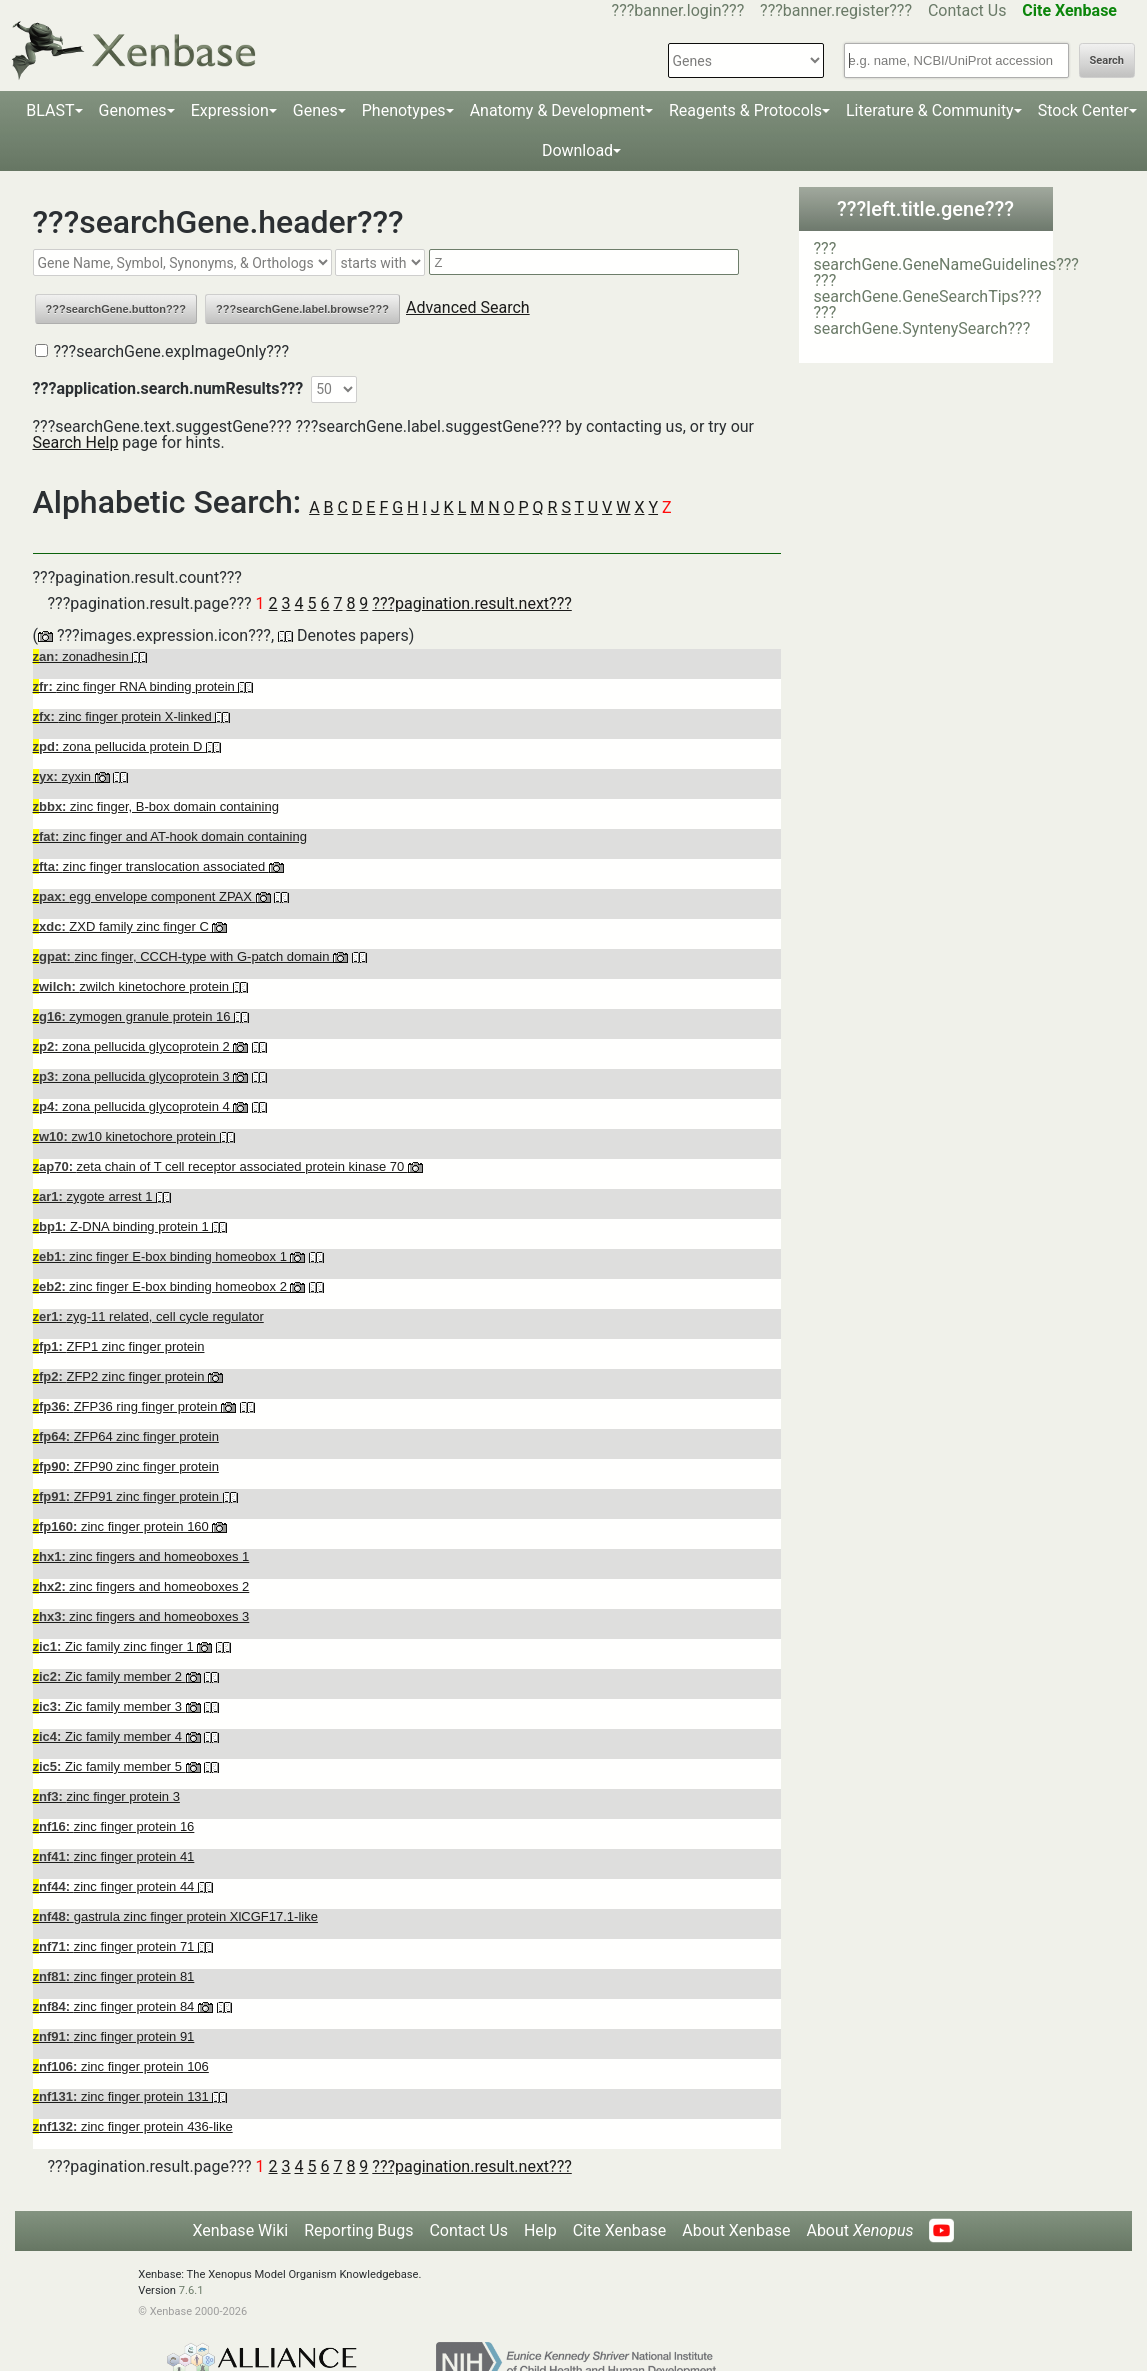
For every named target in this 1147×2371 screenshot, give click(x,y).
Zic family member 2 (109, 1676)
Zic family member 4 (109, 1736)
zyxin (64, 776)
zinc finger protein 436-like (133, 2126)
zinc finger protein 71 (115, 1946)
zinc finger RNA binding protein (136, 686)
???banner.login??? (678, 10)
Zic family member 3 (109, 1706)
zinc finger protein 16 (114, 1826)
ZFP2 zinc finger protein (121, 1376)
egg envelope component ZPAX (144, 896)
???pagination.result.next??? (471, 603)
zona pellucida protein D (119, 746)
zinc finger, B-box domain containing (156, 806)
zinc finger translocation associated (151, 866)
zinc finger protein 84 (115, 2006)
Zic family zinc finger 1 (115, 1646)
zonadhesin (83, 656)
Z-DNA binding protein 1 (123, 1226)
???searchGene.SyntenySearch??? (922, 320)
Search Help (76, 442)
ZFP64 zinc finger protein (126, 1436)
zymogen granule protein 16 (134, 1016)
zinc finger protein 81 (114, 1976)
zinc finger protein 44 (115, 1886)
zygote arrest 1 (95, 1196)
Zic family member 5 (109, 1766)
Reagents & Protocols (745, 110)
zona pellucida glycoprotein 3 (133, 1076)
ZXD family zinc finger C (123, 926)
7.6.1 (191, 2290)
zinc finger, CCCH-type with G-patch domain (183, 956)
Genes (315, 110)
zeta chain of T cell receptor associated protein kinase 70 (220, 1166)
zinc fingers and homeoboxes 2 (141, 1586)
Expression (230, 110)
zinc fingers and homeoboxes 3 (141, 1616)
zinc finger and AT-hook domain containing (170, 836)
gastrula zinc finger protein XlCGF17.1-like (175, 1916)
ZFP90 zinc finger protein (126, 1466)
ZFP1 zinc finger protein (119, 1346)
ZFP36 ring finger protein (127, 1406)
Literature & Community (930, 110)
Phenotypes (404, 110)
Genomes (133, 110)
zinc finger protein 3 (106, 1796)
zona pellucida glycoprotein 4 (133, 1106)
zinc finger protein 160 (123, 1526)
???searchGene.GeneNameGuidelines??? (946, 256)
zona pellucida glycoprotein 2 (133, 1046)
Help (540, 2230)
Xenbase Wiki (241, 2230)
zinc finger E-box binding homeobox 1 (162, 1256)
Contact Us (967, 10)
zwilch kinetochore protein (133, 986)
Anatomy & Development (557, 110)
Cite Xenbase (620, 2230)
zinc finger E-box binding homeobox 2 (162, 1286)
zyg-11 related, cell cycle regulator (148, 1316)
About (859, 2230)
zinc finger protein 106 (121, 2066)
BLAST (50, 110)
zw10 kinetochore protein (126, 1136)
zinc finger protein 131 (123, 2096)
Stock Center (1083, 110)
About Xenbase (736, 2230)
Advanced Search (468, 307)
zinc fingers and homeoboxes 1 (141, 1556)
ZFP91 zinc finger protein (128, 1496)
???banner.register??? (836, 10)
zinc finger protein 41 (114, 1856)
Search (1107, 60)
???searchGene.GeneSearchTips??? (928, 288)
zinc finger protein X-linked (124, 716)
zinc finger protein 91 (114, 2036)
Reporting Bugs (358, 2230)
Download (577, 150)
